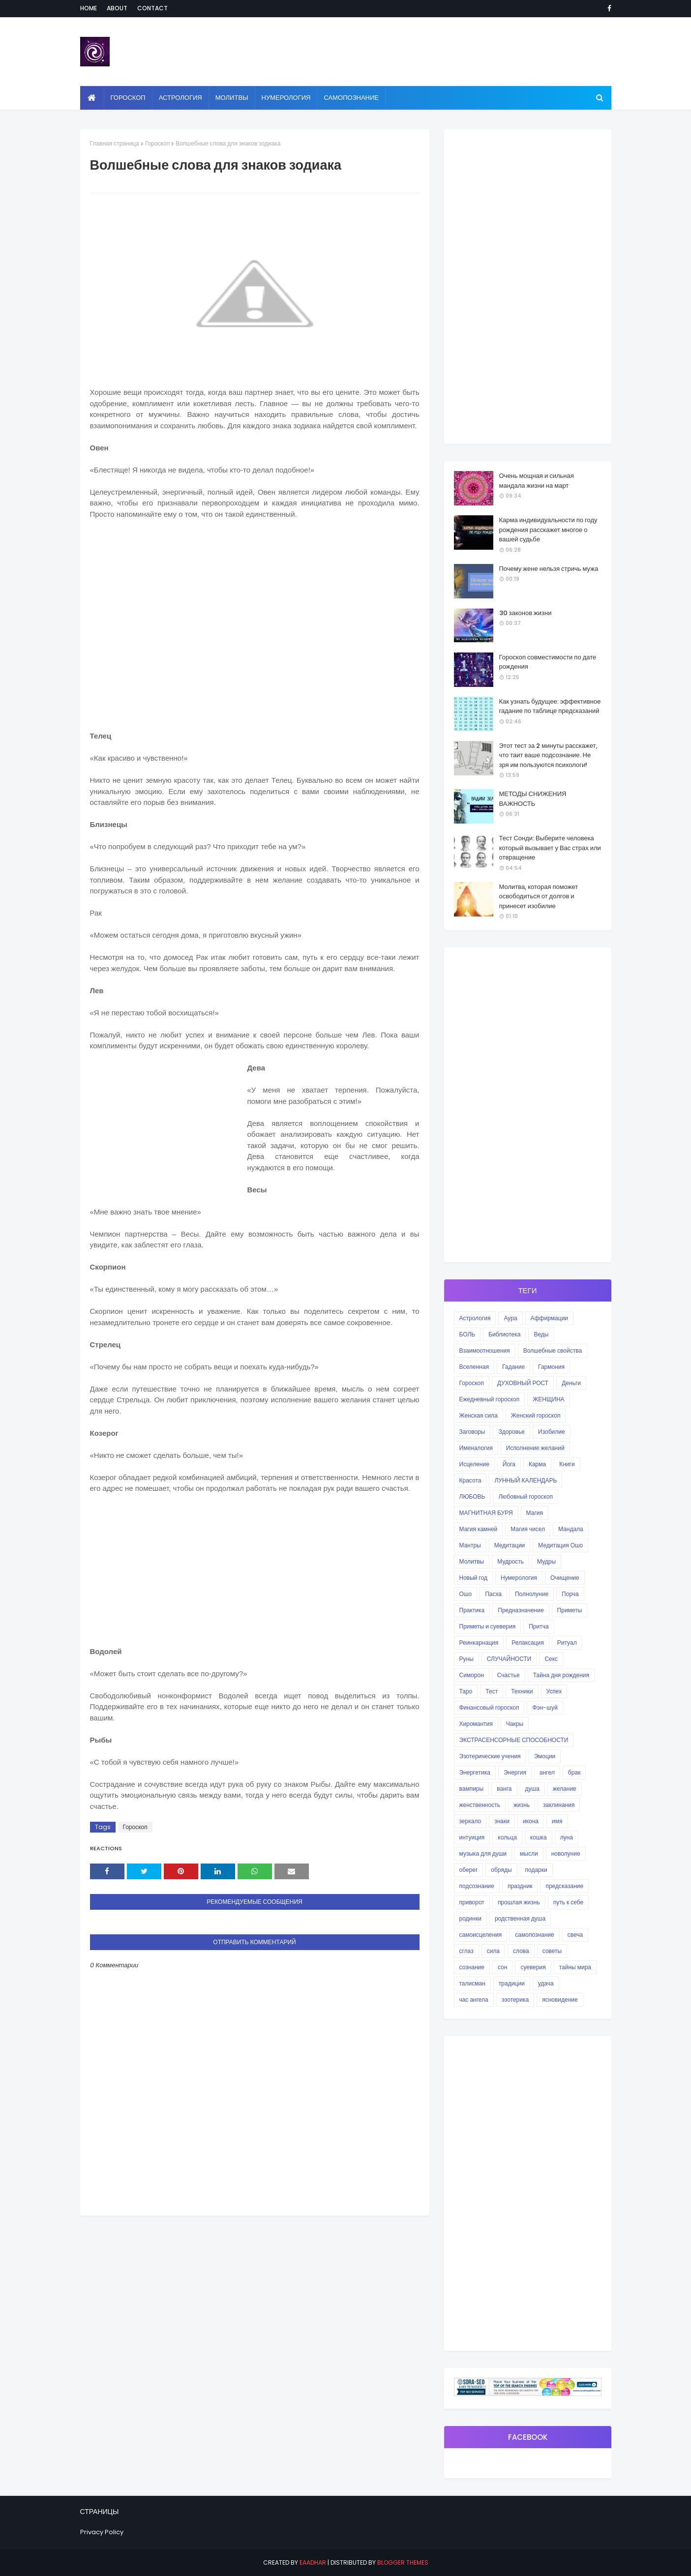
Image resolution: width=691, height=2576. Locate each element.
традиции (512, 1983)
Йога (509, 1464)
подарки (536, 1869)
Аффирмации (549, 1318)
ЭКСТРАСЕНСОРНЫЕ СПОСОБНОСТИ (514, 1740)
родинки (470, 1918)
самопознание (534, 1934)
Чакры (514, 1723)
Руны (466, 1659)
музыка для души (483, 1853)
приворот (471, 1902)
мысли (529, 1853)
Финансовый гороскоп (489, 1707)
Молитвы (471, 1561)
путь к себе (568, 1902)
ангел (547, 1772)
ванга (504, 1788)
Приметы (569, 1610)
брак (574, 1772)
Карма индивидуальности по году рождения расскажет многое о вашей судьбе (548, 529)
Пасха (493, 1594)
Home (88, 8)
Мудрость (510, 1561)
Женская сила (478, 1415)
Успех (554, 1691)
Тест (491, 1691)
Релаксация (527, 1642)
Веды (541, 1334)
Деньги (571, 1383)
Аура (510, 1318)
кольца (507, 1837)
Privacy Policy (101, 2532)
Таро (466, 1691)
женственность (479, 1805)
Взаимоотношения (484, 1350)
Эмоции (545, 1756)
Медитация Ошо (560, 1545)
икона (531, 1821)
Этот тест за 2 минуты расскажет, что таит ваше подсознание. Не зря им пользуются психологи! (548, 755)
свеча (575, 1934)
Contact (152, 8)
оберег (468, 1869)
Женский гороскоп (536, 1415)
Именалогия (476, 1448)
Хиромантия (476, 1723)
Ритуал (567, 1642)
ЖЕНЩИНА (548, 1399)
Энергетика (474, 1772)
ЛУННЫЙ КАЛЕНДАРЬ (525, 1480)
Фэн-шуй (544, 1707)
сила (493, 1951)
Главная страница (114, 143)
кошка (538, 1837)
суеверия (532, 1967)
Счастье (508, 1675)
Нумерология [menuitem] (286, 97)
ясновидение (560, 1999)
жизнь (521, 1805)
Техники (522, 1691)
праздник (520, 1886)
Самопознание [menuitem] (351, 97)
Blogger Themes (402, 2562)
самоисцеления (480, 1934)
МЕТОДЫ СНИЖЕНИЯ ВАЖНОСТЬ (533, 798)
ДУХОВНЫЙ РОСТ (522, 1383)
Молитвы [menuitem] (231, 97)
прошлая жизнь (519, 1902)
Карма (537, 1464)
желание (564, 1788)
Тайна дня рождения (561, 1675)
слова (521, 1951)
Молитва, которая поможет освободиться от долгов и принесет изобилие (538, 896)
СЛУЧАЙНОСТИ (509, 1659)
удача (546, 1983)
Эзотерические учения (490, 1756)
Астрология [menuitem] (180, 97)
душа (532, 1788)
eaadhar (313, 2562)
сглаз (466, 1951)
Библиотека (504, 1334)
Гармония (551, 1366)
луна (566, 1837)
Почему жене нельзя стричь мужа (549, 568)
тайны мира (575, 1967)
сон (502, 1967)
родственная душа (520, 1918)
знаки (502, 1821)
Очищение (564, 1577)
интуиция (472, 1837)
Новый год (473, 1577)
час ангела (473, 1999)
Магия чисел (528, 1529)
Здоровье (511, 1431)
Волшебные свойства (552, 1350)
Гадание (513, 1366)
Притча (538, 1626)
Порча (570, 1594)
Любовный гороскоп (525, 1496)
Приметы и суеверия (487, 1626)
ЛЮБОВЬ (472, 1496)
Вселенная (474, 1366)
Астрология (475, 1318)
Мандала (570, 1529)
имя (557, 1821)
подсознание (476, 1886)
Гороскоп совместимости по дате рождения (548, 662)
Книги (566, 1464)
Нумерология (519, 1577)
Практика (472, 1610)
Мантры (470, 1545)
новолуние (565, 1853)
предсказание (564, 1886)
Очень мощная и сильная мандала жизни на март (536, 480)
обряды (501, 1869)
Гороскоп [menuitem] (128, 97)
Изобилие (551, 1431)
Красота (470, 1480)
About (117, 8)
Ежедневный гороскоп (489, 1399)
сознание (471, 1967)
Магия (534, 1513)
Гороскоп (157, 143)
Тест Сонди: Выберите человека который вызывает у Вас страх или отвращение (550, 847)
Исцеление (474, 1464)
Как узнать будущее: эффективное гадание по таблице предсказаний (550, 706)
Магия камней (478, 1529)
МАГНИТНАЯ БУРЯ (486, 1513)
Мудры (546, 1561)
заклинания (558, 1805)
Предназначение (520, 1610)
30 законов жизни (525, 613)
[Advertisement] (254, 629)
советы (552, 1951)
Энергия (515, 1772)
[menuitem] (92, 98)
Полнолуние (531, 1594)
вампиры (471, 1788)
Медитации (509, 1545)
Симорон (471, 1675)
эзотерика (515, 1999)
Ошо (465, 1594)
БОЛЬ (467, 1334)
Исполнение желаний (535, 1448)
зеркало (470, 1821)
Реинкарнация (479, 1642)
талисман (472, 1983)
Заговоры (472, 1431)
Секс (551, 1659)
